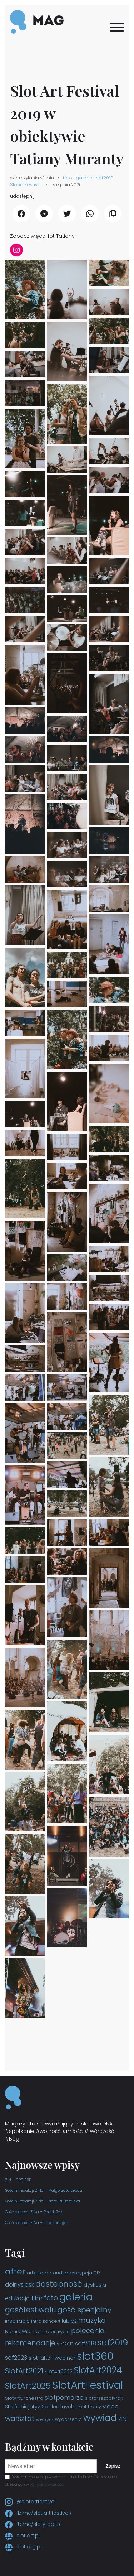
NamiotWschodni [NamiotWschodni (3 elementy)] (25, 2332)
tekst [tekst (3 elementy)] (81, 2407)
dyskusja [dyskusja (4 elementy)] (95, 2284)
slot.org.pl (23, 2546)
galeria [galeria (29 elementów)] (76, 2296)
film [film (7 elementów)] (37, 2298)
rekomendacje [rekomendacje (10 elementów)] (30, 2343)
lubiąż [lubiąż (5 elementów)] (69, 2321)
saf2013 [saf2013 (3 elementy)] (65, 2344)
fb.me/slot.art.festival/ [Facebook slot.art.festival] (38, 2513)
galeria (84, 178)
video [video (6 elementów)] (111, 2406)
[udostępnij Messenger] (44, 213)
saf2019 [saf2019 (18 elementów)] (113, 2342)
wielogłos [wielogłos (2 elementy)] (45, 2419)
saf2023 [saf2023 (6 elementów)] (16, 2358)
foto (67, 178)
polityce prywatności (47, 2484)
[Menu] (117, 27)
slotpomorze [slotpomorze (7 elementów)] (64, 2397)
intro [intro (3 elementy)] (36, 2321)
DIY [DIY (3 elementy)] (97, 2273)
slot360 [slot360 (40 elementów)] (95, 2356)
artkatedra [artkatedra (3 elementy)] (39, 2273)
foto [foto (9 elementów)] (51, 2298)
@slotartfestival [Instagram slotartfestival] (30, 2501)
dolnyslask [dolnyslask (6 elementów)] (19, 2285)
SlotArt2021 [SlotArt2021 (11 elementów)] (24, 2371)
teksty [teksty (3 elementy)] (94, 2407)
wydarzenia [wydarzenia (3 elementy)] (68, 2419)
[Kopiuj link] (112, 213)
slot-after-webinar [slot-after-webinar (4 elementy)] (52, 2357)
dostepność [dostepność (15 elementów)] (58, 2283)
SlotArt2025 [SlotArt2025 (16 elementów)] (28, 2386)
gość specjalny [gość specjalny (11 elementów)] (84, 2310)
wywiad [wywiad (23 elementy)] (100, 2418)
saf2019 (104, 178)
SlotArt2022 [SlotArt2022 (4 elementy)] (59, 2371)
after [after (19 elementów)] (15, 2271)
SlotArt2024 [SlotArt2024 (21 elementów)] (98, 2370)
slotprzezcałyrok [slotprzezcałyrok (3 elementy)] (104, 2398)
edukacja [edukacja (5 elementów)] (17, 2298)
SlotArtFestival (26, 185)
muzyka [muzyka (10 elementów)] (92, 2320)
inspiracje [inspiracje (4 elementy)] (17, 2321)
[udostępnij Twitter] (67, 213)
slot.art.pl (22, 2535)
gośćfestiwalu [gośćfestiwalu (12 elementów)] (30, 2310)
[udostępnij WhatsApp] (90, 213)
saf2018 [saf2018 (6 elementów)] (85, 2343)
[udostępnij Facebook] (21, 213)
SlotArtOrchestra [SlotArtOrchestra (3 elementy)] (24, 2398)
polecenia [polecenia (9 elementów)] (88, 2331)
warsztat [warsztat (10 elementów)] (20, 2418)
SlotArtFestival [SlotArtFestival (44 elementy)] (87, 2385)
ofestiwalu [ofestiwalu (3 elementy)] (58, 2332)
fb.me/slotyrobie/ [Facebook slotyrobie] (33, 2524)
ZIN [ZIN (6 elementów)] (122, 2419)
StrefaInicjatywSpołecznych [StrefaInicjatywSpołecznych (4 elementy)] (39, 2406)
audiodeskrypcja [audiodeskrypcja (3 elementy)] (72, 2273)
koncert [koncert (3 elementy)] (51, 2321)
